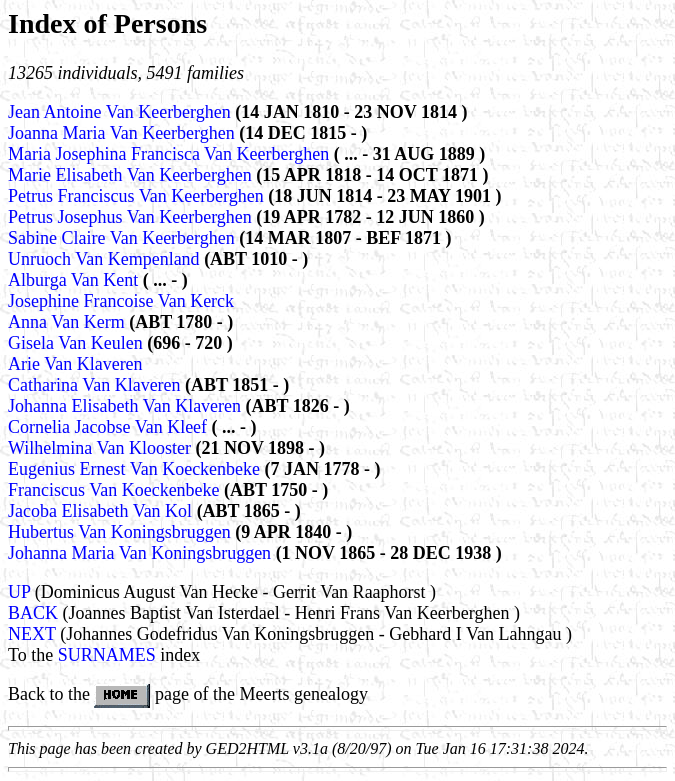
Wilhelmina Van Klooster (101, 448)
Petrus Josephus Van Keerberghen (132, 217)
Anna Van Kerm (68, 322)
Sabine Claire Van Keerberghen (123, 238)
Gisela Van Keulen (77, 343)
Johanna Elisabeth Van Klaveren (127, 406)
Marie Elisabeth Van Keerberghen (132, 175)
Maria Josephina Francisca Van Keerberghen (171, 154)
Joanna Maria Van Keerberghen (123, 133)
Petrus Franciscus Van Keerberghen (138, 196)
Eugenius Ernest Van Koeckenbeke (136, 469)
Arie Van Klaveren (75, 364)
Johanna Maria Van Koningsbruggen (142, 553)
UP (19, 592)
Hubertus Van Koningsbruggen (121, 532)
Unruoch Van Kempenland (106, 259)
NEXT (32, 634)
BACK (33, 613)
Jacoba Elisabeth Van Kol (102, 511)
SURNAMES (107, 655)
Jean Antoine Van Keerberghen (121, 112)
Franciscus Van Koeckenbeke (116, 490)
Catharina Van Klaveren (96, 385)
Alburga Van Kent (75, 280)
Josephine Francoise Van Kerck (121, 301)
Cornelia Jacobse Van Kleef (110, 427)
